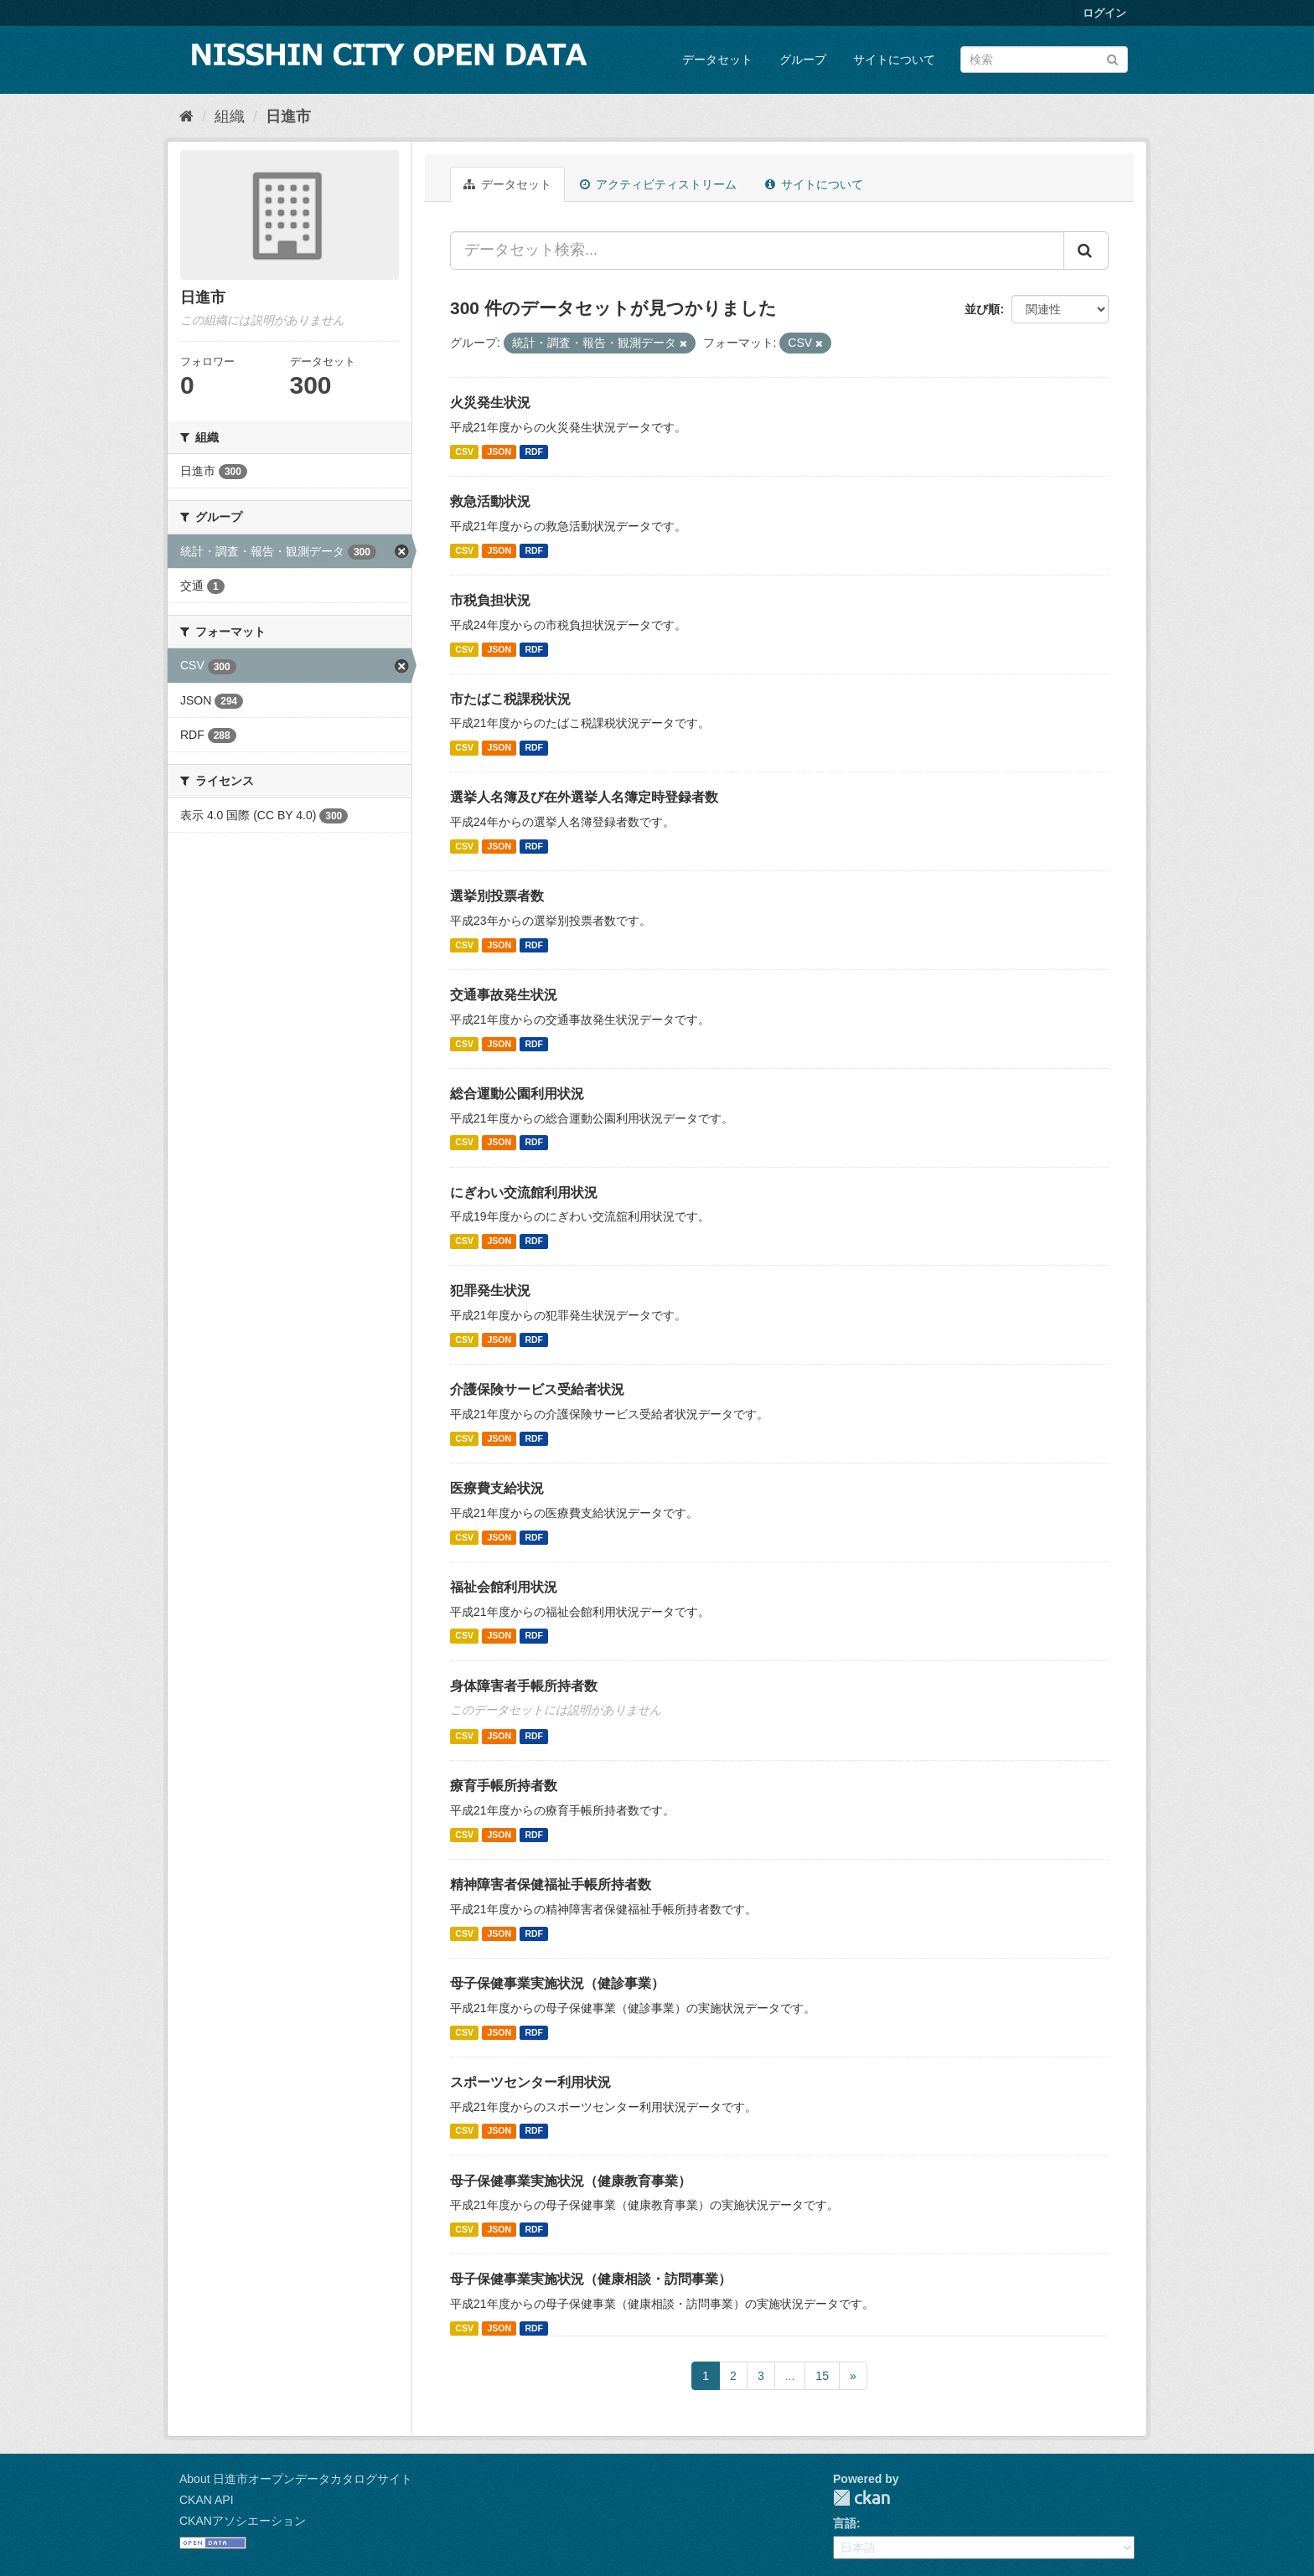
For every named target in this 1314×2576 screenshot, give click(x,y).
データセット (717, 59)
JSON (499, 452)
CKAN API (206, 2499)
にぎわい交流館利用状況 (524, 1192)
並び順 (982, 309)
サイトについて (894, 59)
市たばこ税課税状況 (510, 699)
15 (822, 2375)
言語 (844, 2523)
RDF (534, 452)
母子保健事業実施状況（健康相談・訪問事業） (591, 2279)
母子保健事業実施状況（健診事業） (557, 1983)
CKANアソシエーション (242, 2520)
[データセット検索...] (757, 250)
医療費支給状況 (497, 1488)
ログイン (1104, 13)
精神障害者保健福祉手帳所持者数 (550, 1884)
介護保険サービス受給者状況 (537, 1389)
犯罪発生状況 (490, 1290)
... (790, 2375)
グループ (802, 59)
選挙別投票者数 (497, 896)
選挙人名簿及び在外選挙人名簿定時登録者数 (584, 797)
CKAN (861, 2497)
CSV (464, 452)
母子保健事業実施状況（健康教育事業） (570, 2181)
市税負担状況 (490, 600)
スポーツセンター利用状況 (530, 2082)
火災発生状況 (490, 402)
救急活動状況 (490, 501)
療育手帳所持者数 (503, 1785)
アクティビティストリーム (658, 184)
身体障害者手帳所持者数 (524, 1686)
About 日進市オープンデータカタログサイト (295, 2479)
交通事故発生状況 (503, 995)
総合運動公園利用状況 (517, 1094)
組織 (230, 116)
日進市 (288, 116)
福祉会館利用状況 (503, 1587)
